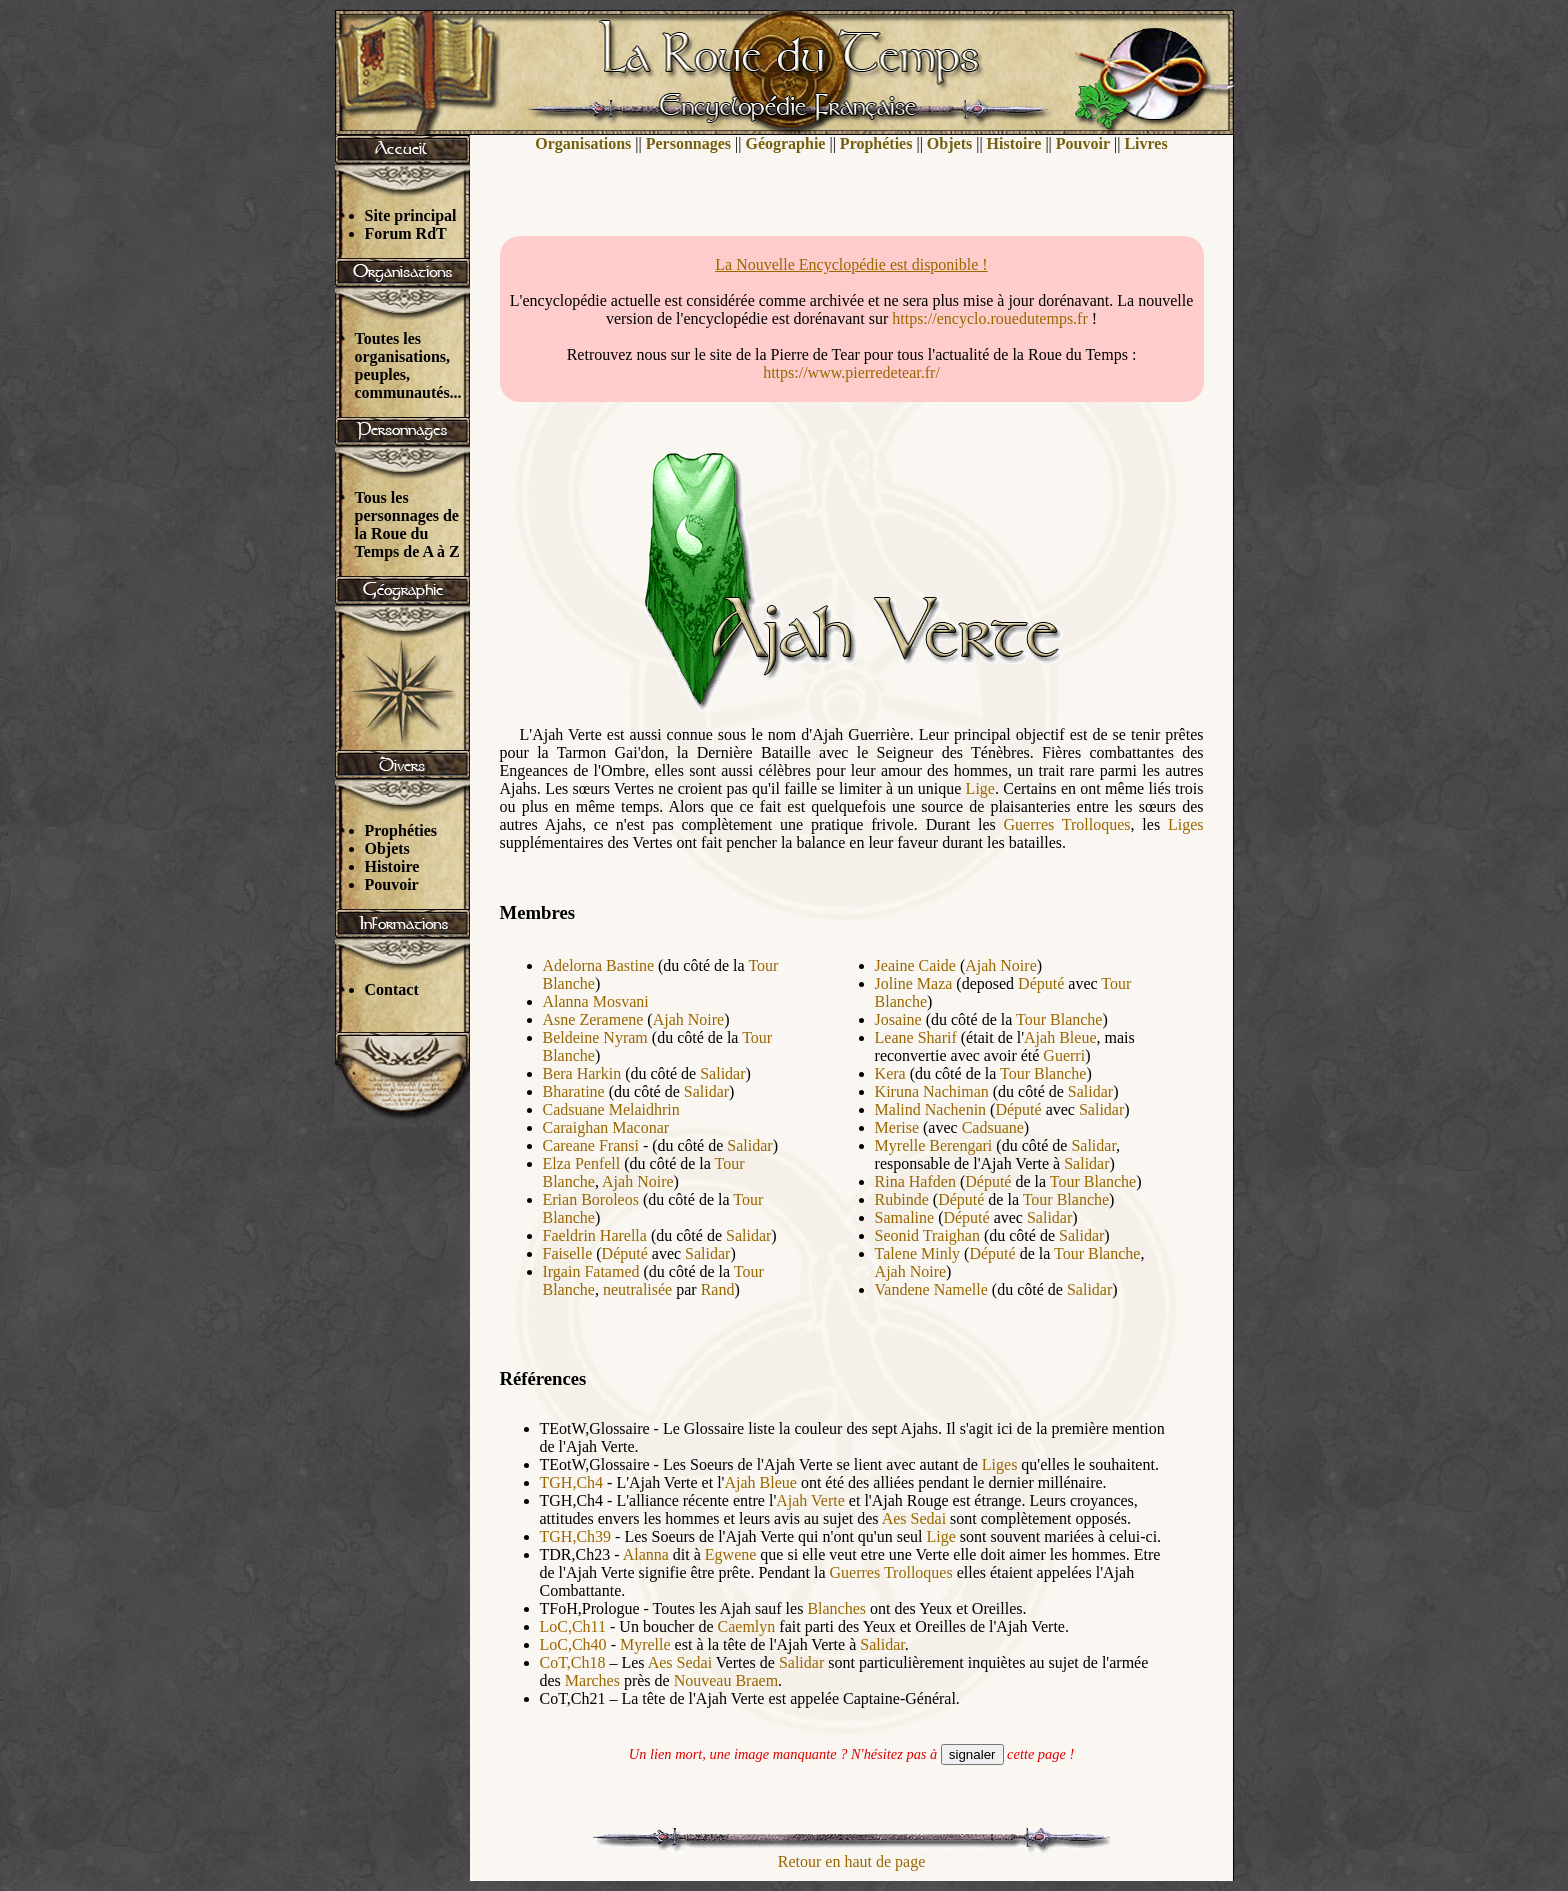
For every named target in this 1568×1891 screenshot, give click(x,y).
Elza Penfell (582, 1163)
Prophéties (401, 830)
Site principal (411, 215)
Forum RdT (406, 233)
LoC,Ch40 (573, 1644)
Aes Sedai (914, 1518)
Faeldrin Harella (595, 1235)
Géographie (785, 143)
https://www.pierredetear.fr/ (851, 372)
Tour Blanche (1059, 1019)
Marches (592, 1680)
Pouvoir (392, 884)
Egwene (731, 1554)
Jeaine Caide (915, 965)
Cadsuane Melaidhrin (611, 1109)
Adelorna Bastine (599, 965)
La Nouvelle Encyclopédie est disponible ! (851, 264)
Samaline (905, 1217)
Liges (1186, 824)
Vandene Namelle (931, 1289)
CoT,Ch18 (573, 1662)
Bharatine (574, 1091)
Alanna (646, 1554)
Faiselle (568, 1253)
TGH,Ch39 (576, 1536)
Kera (890, 1073)
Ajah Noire (689, 1019)
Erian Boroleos (591, 1199)
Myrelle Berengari (934, 1145)
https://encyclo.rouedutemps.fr (990, 318)
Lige (980, 788)
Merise (897, 1127)
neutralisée (637, 1289)
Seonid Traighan (927, 1235)
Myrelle (645, 1644)
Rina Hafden (915, 1181)
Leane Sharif (916, 1037)
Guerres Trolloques (1067, 824)
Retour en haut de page (852, 1861)
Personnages (688, 143)
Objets (387, 848)
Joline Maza (914, 983)
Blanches (836, 1608)
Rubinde (902, 1199)
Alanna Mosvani (596, 1001)
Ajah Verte (810, 1500)
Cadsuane (993, 1127)
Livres (1145, 143)
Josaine (898, 1019)
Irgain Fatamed (591, 1271)
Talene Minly (918, 1253)
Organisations (583, 143)
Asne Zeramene (593, 1019)
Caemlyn (747, 1626)
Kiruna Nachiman (932, 1091)
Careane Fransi (591, 1145)
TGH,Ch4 (572, 1482)
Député (625, 1253)
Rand (718, 1289)
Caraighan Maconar (606, 1127)
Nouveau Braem (726, 1680)
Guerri (1064, 1055)
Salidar (722, 1073)
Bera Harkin (582, 1073)
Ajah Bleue (1060, 1037)
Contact (392, 989)
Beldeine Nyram (595, 1037)
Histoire (392, 866)
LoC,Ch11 (573, 1626)
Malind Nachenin (931, 1109)
